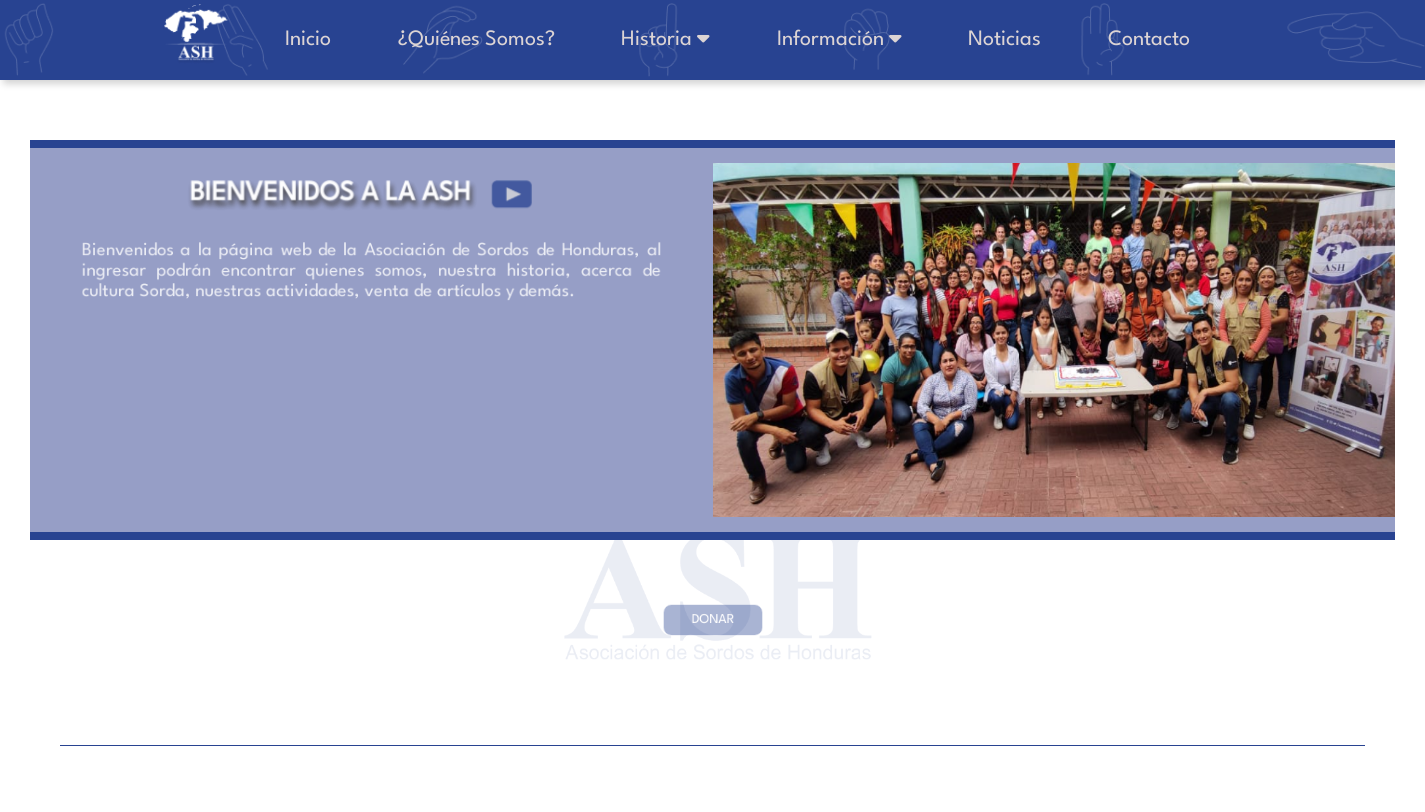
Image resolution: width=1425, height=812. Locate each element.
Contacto (1157, 40)
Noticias (1029, 40)
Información (880, 39)
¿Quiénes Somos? (550, 40)
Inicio (399, 40)
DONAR (712, 620)
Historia (723, 39)
